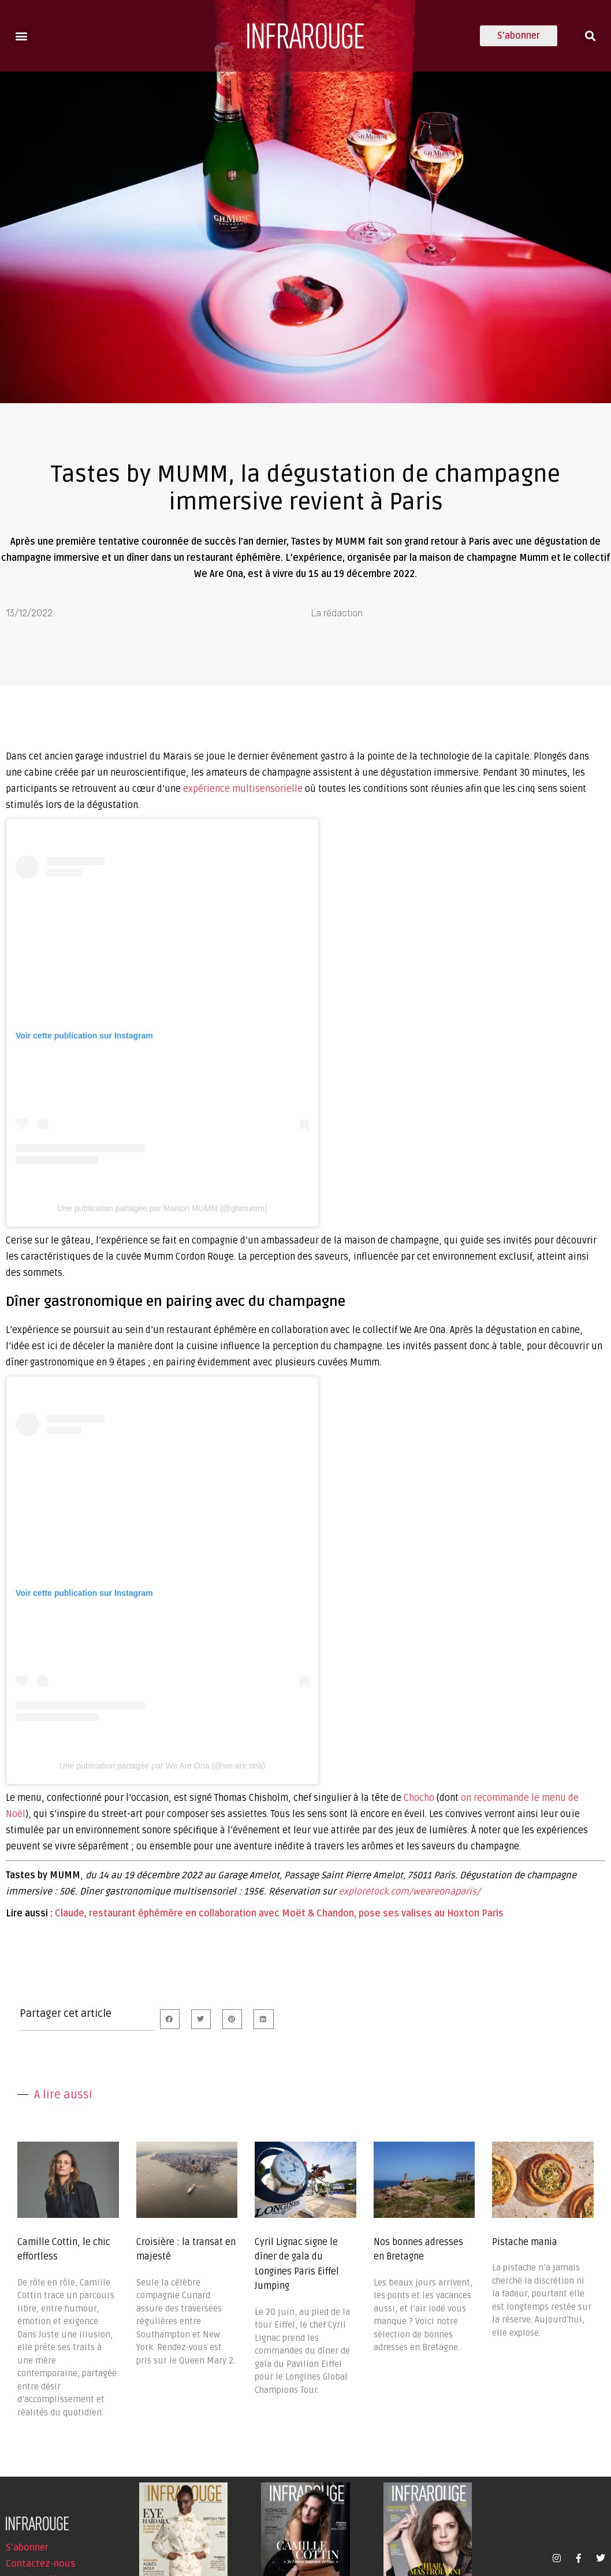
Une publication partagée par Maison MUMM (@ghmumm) (162, 1208)
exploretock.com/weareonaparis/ (409, 1891)
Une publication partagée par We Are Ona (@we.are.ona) (162, 1765)
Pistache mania (524, 2242)
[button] (21, 35)
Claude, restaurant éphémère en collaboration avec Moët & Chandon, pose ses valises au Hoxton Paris (279, 1913)
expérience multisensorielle (243, 789)
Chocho (419, 1798)
